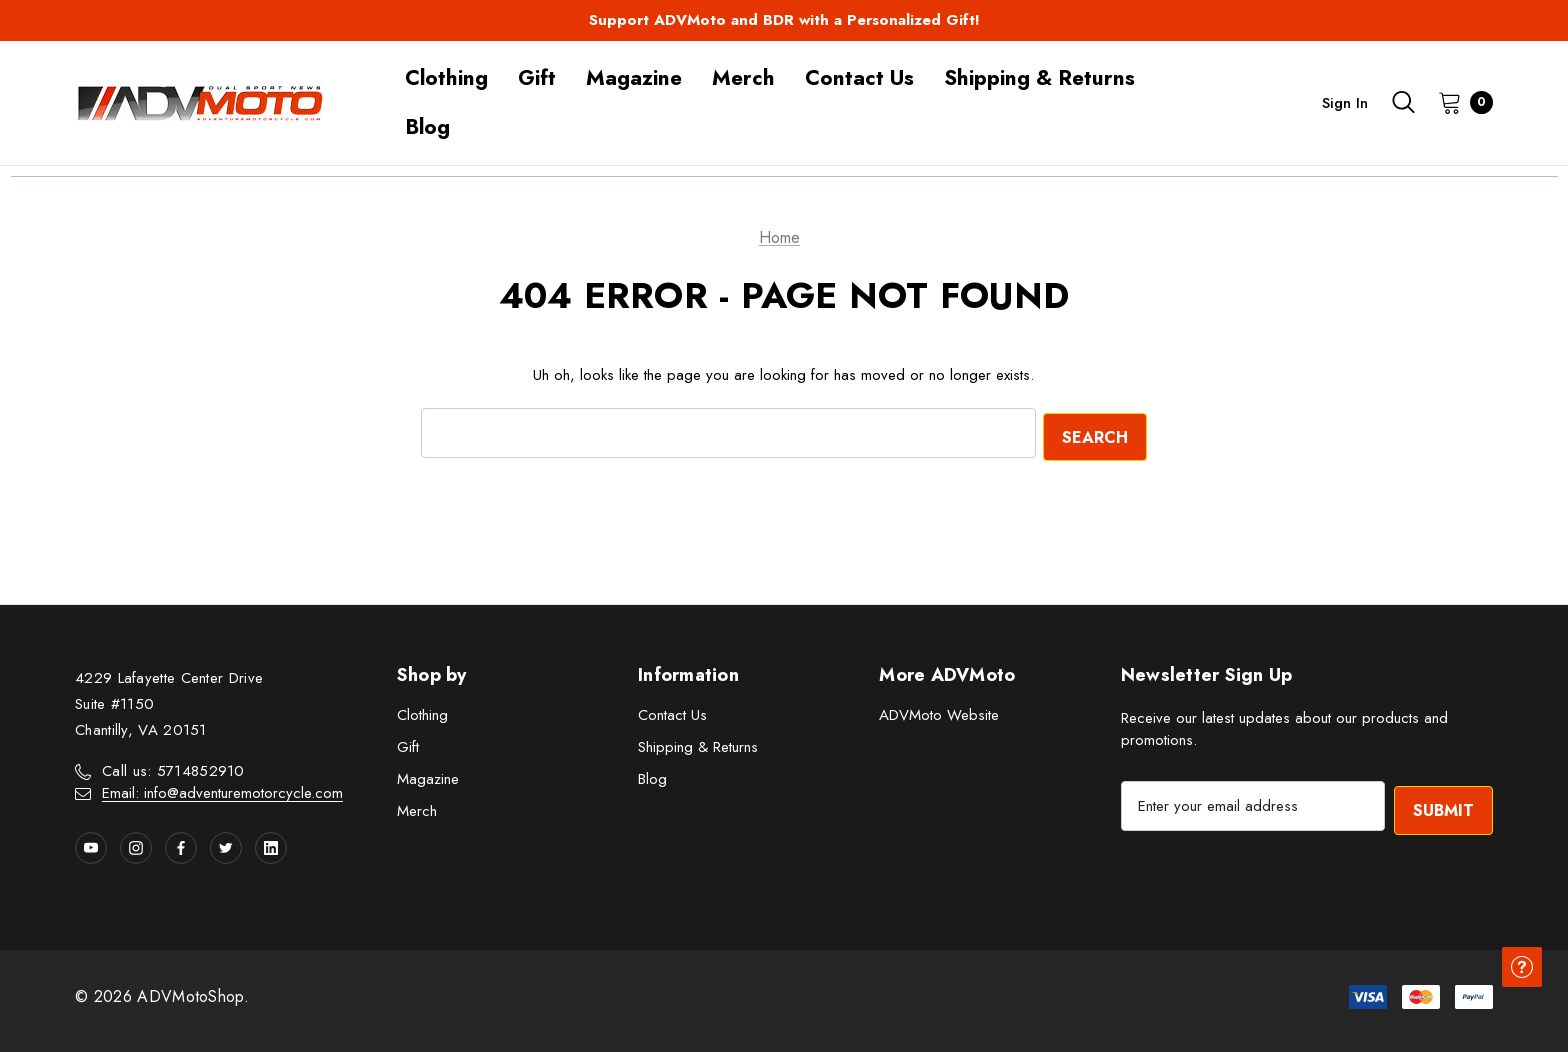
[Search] (1403, 102)
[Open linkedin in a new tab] (271, 846)
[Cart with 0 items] (1459, 102)
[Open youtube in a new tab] (91, 846)
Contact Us (672, 712)
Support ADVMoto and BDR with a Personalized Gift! (784, 20)
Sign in (1345, 103)
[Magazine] (634, 78)
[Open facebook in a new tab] (181, 846)
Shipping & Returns (698, 744)
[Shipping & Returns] (1039, 78)
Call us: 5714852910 (173, 769)
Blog (652, 776)
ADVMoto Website (939, 712)
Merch (417, 808)
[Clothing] (446, 78)
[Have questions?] (1518, 1002)
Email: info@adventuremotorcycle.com (222, 791)
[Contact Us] (859, 78)
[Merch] (743, 78)
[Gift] (537, 78)
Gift (408, 744)
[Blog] (427, 127)
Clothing (422, 712)
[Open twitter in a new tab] (226, 846)
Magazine (428, 776)
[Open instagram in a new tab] (136, 846)
